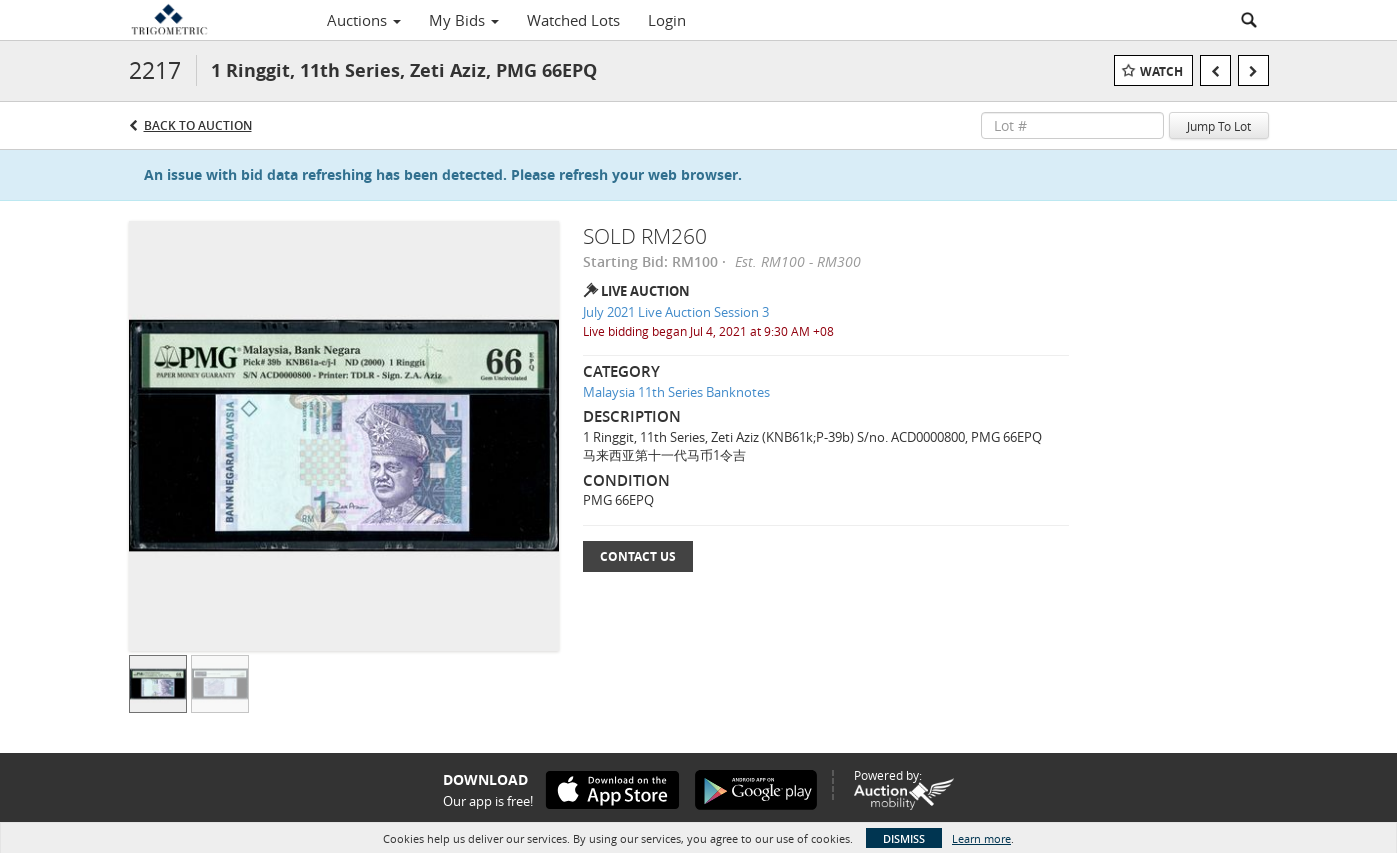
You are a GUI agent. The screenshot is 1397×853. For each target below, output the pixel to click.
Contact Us (638, 556)
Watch (1161, 71)
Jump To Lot (1219, 126)
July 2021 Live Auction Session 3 (676, 312)
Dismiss (904, 838)
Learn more (981, 838)
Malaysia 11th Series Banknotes (676, 392)
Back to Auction (198, 125)
